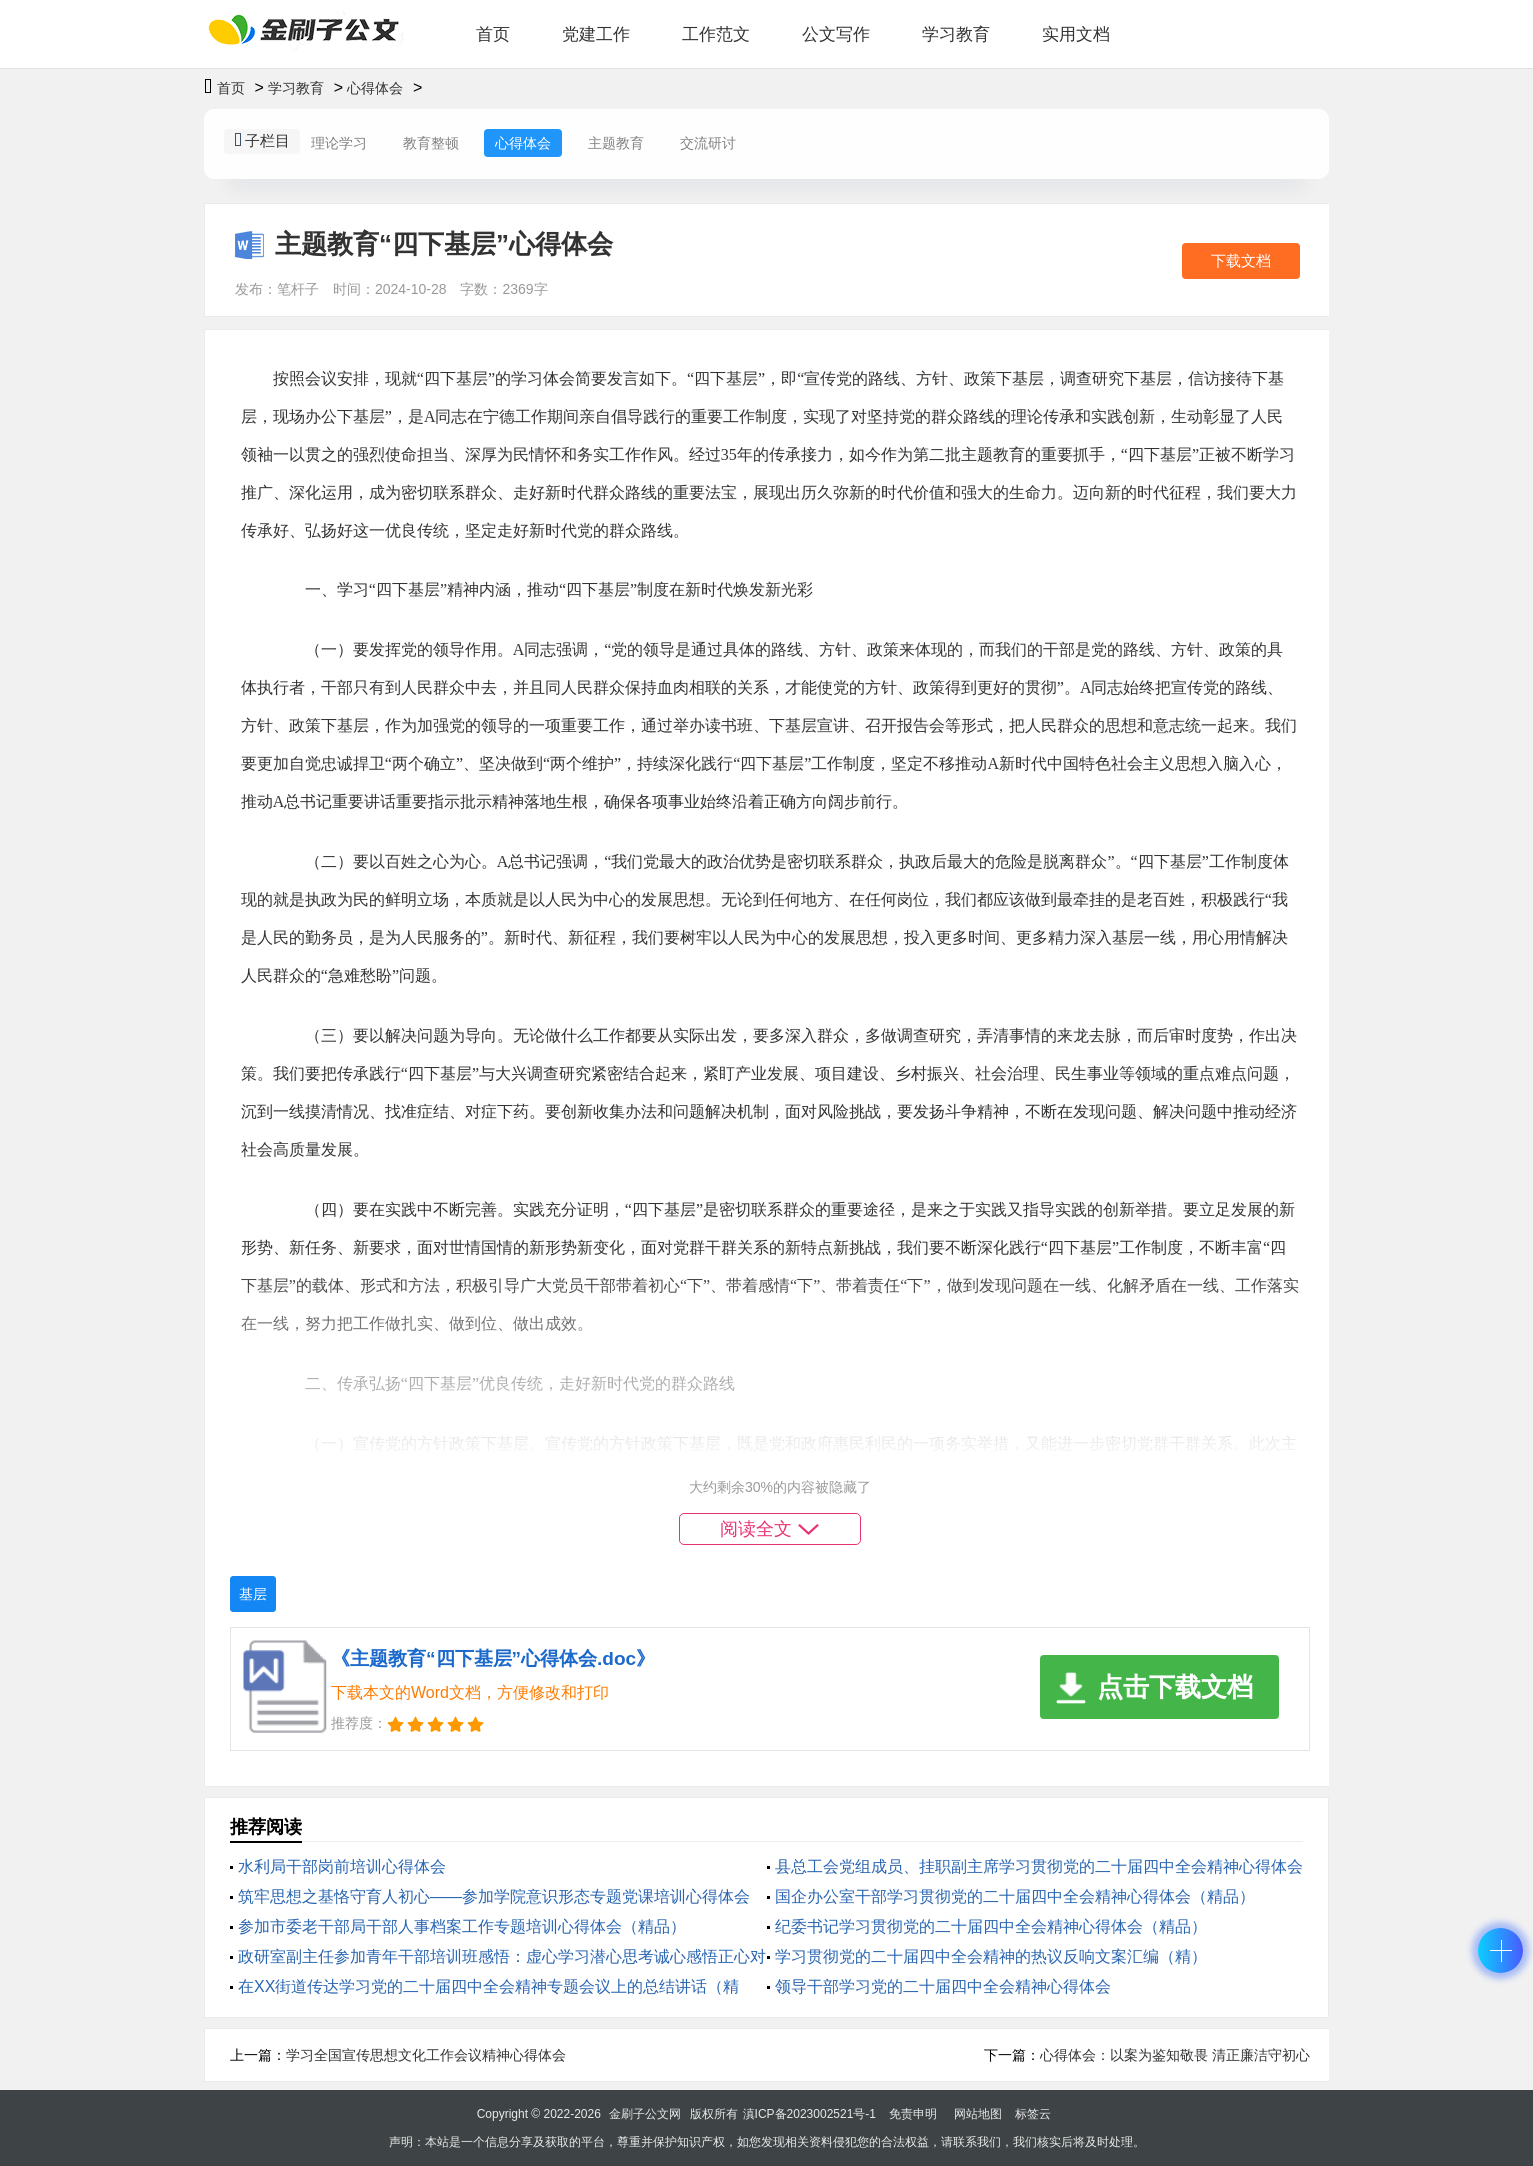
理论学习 (339, 143)
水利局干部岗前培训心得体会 (342, 1866)
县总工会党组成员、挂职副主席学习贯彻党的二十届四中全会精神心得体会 (1039, 1866)
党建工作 (596, 34)
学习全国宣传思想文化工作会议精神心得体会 (426, 2055)
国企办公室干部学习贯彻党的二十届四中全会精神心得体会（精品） (1015, 1896)
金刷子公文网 (645, 2114)
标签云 (1033, 2114)
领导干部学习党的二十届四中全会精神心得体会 (943, 1986)
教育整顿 (431, 143)
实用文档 (1076, 34)
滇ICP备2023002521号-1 (809, 2114)
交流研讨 (708, 143)
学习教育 (956, 34)
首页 (493, 34)
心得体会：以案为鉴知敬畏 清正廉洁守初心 (1175, 2055)
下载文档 (1241, 260)
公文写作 (836, 34)
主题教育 (616, 143)
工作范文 (716, 34)
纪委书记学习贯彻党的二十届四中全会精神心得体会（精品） (991, 1926)
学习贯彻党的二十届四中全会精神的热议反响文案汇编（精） (991, 1956)
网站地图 (978, 2114)
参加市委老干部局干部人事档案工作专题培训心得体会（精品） (462, 1926)
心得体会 (375, 88)
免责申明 (913, 2114)
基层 (253, 1594)
